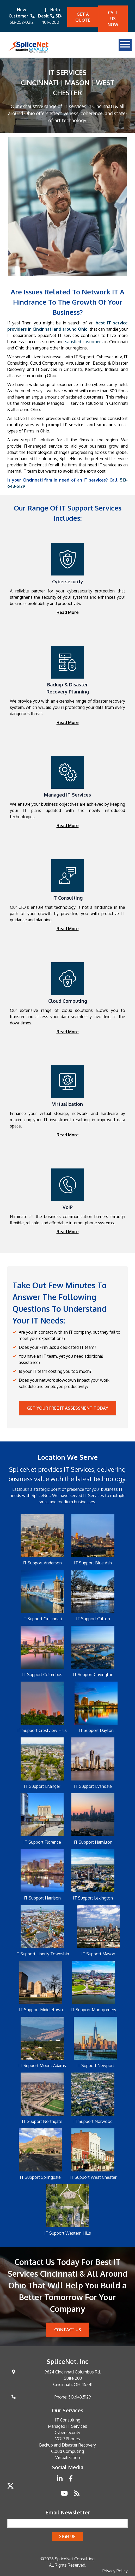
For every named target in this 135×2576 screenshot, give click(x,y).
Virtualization (78, 363)
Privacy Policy (115, 2570)
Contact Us (67, 2329)
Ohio (44, 431)
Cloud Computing (67, 2451)
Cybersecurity (67, 2432)
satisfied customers (84, 341)
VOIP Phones (67, 2438)
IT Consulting (67, 2420)
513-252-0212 (22, 22)
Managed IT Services (67, 2426)
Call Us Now (113, 18)
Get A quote (82, 17)
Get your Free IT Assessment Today (67, 1408)
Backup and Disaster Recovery (67, 2445)
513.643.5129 (79, 2397)
